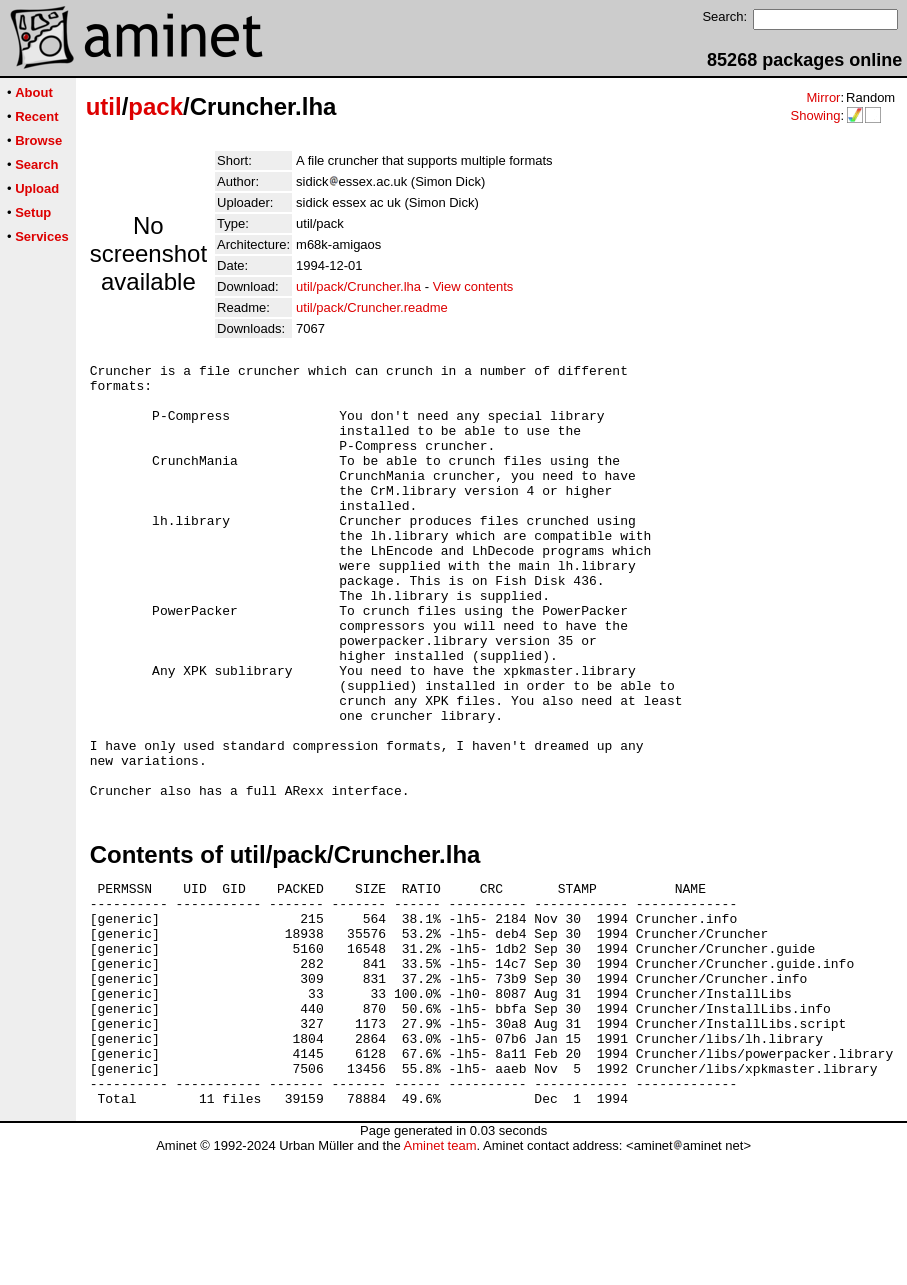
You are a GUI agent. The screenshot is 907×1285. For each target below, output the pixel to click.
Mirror (823, 97)
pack (155, 106)
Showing (815, 115)
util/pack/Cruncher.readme (372, 307)
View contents (473, 286)
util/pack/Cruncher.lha (358, 286)
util (104, 106)
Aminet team (439, 1277)
